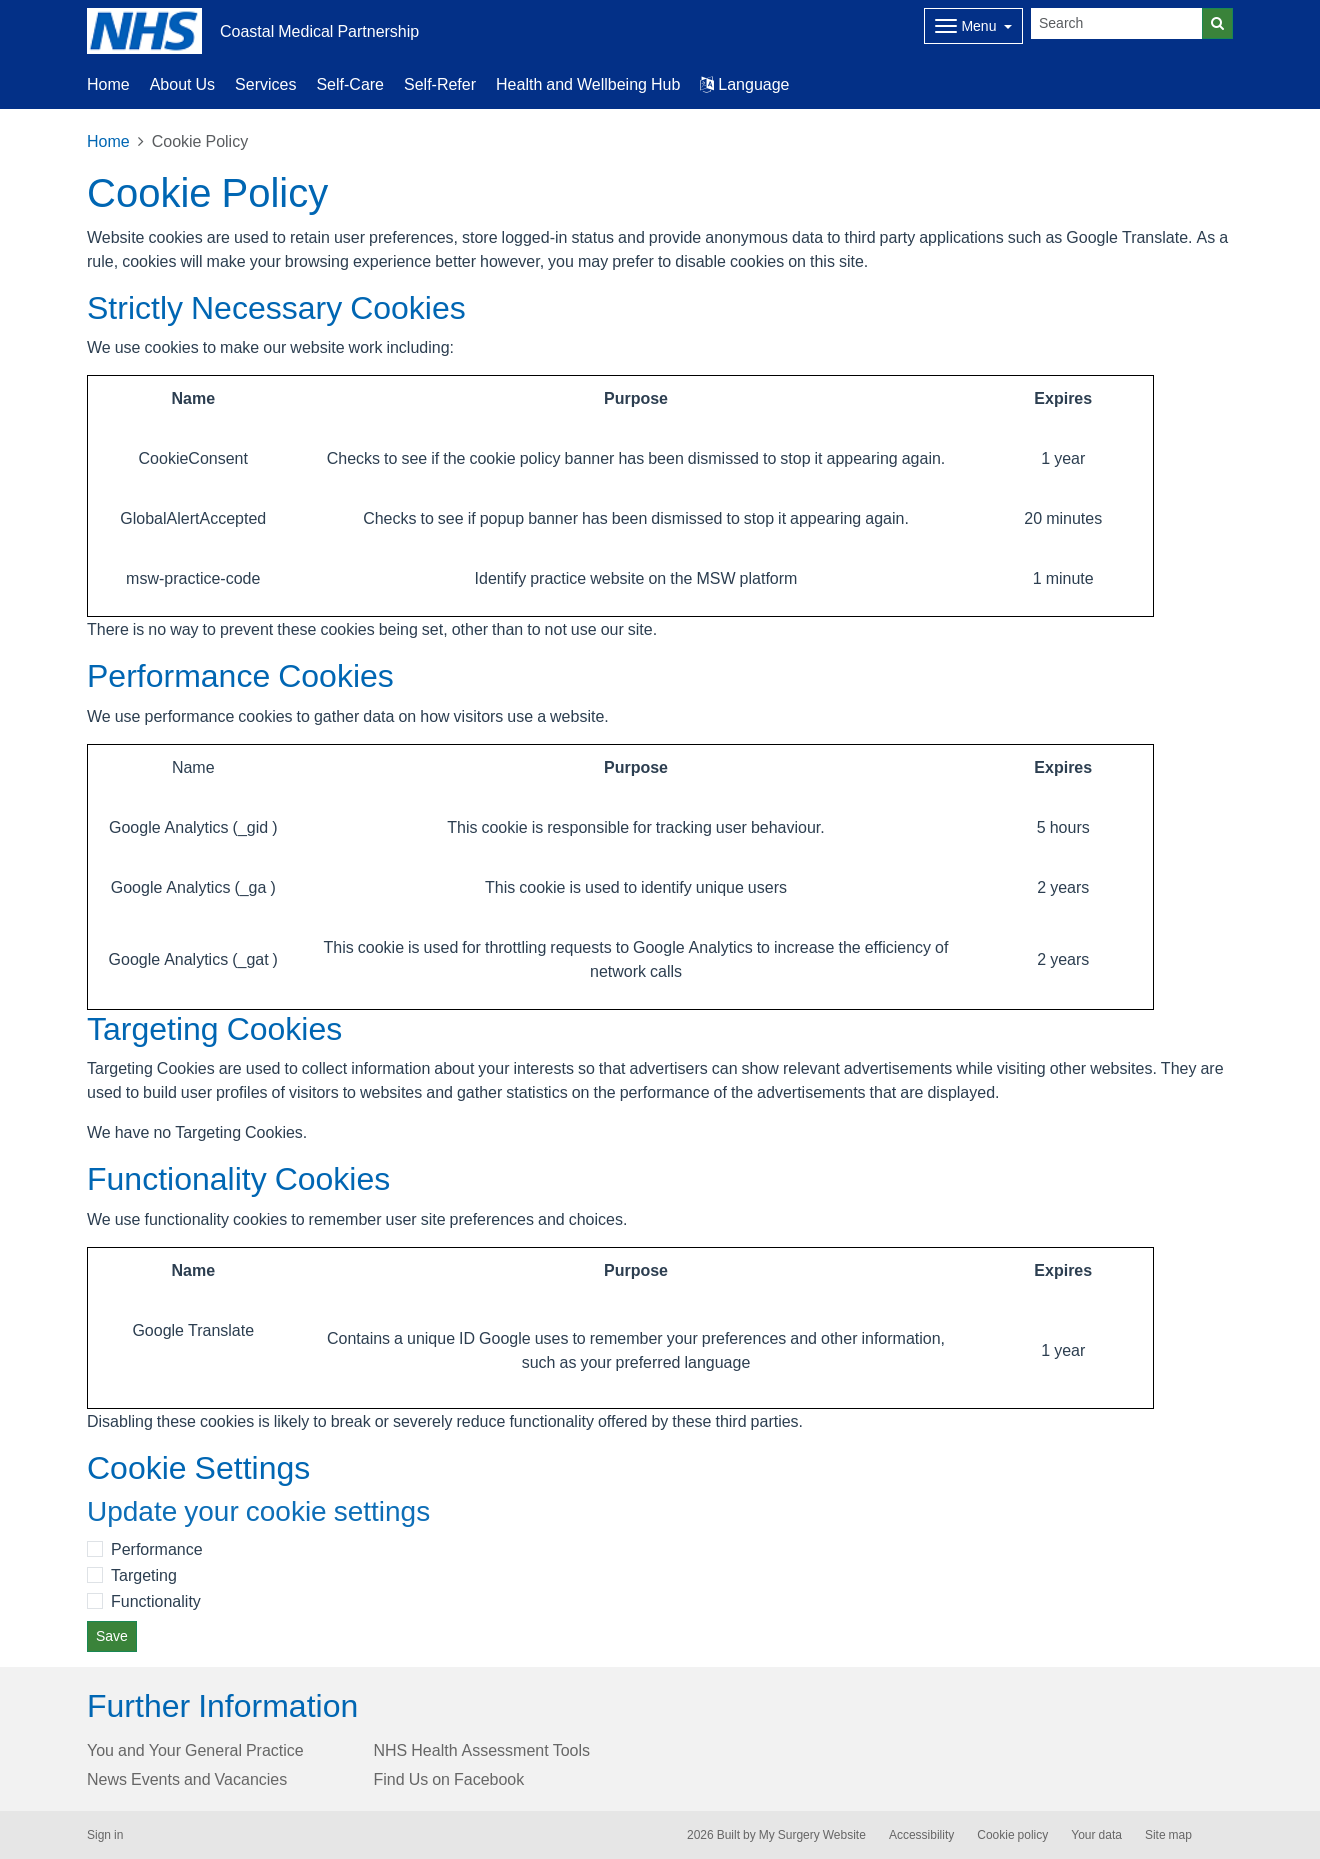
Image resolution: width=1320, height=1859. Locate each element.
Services (265, 84)
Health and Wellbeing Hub (588, 84)
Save (112, 1636)
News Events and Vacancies (187, 1779)
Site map (1168, 1835)
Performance (157, 1549)
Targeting (144, 1575)
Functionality (156, 1601)
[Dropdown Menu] (973, 26)
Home (108, 84)
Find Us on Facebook (449, 1779)
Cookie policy (1012, 1835)
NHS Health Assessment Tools (482, 1750)
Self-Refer (440, 84)
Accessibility (921, 1835)
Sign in (105, 1835)
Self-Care (350, 84)
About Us (182, 84)
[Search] (1117, 23)
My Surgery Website (812, 1835)
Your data (1096, 1835)
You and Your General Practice (195, 1750)
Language (744, 84)
